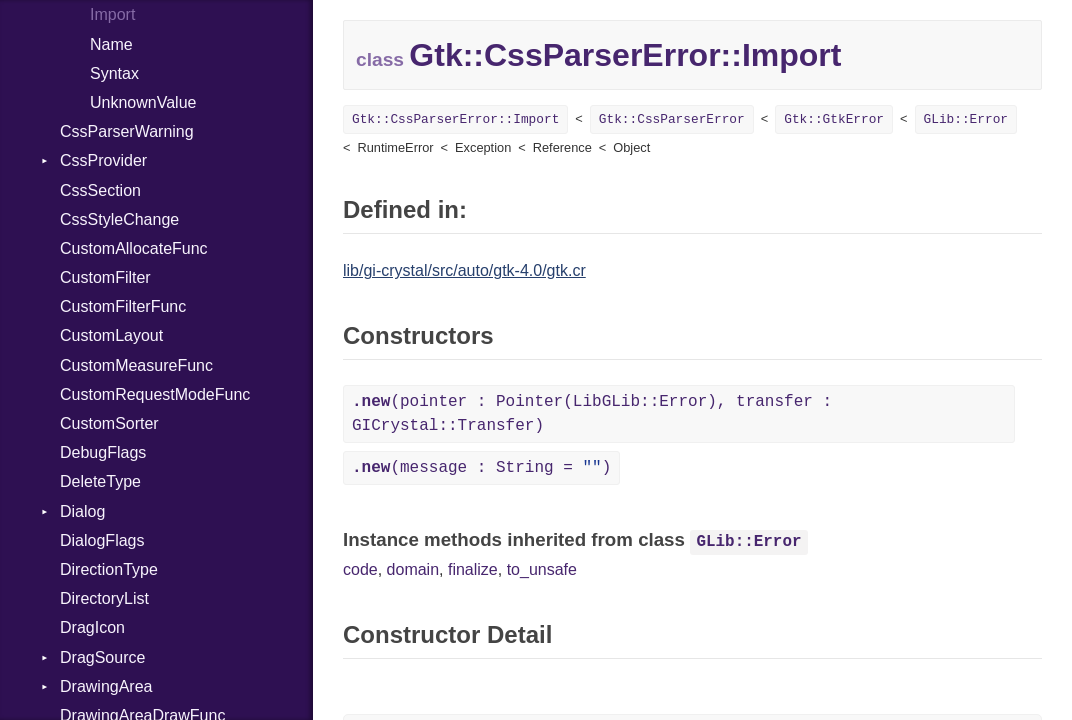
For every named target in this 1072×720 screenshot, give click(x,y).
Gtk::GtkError (834, 119)
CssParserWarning (127, 131)
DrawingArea (106, 686)
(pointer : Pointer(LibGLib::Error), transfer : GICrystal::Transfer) (592, 414)
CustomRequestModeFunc (155, 394)
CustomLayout (111, 335)
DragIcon (92, 627)
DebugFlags (103, 452)
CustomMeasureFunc (136, 365)
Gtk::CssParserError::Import (455, 119)
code (360, 569)
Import (112, 14)
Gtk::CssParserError (672, 119)
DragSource (102, 657)
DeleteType (100, 481)
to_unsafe (542, 569)
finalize (473, 569)
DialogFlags (102, 540)
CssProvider (103, 160)
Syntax (114, 73)
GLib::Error (966, 119)
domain (413, 569)
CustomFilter (105, 277)
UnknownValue (143, 102)
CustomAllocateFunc (134, 248)
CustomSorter (109, 423)
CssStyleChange (119, 219)
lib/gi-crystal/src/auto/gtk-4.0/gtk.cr (464, 270)
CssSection (100, 190)
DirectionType (109, 569)
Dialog (82, 511)
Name (111, 44)
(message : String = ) (481, 468)
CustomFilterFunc (123, 306)
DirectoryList (104, 598)
